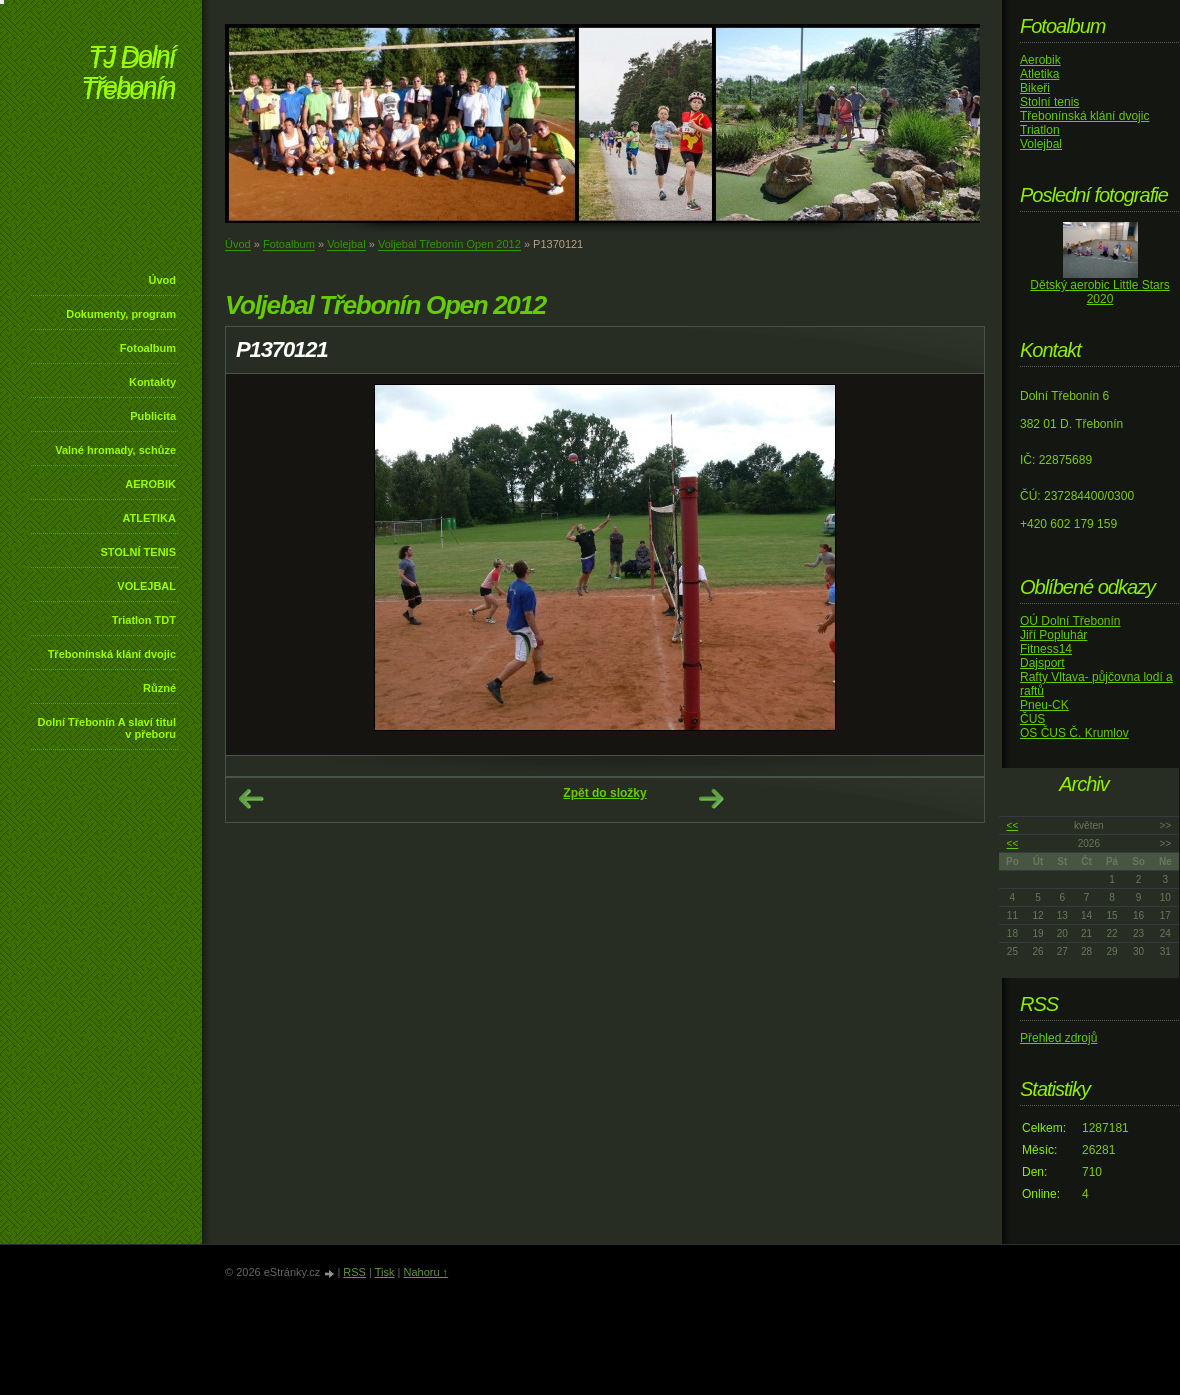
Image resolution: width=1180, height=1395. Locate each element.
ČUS (1032, 719)
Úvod (163, 280)
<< (1013, 825)
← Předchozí (251, 799)
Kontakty (152, 382)
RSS (354, 1272)
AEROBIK (150, 484)
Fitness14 (1046, 649)
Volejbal (346, 244)
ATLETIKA (149, 518)
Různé (159, 688)
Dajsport (1042, 663)
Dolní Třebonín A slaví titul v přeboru (106, 728)
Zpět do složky (604, 793)
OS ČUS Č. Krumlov (1074, 733)
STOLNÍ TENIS (138, 552)
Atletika (1039, 74)
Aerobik (1040, 60)
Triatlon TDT (144, 620)
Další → (711, 799)
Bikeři (1035, 88)
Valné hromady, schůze (115, 450)
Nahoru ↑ (425, 1272)
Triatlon (1040, 130)
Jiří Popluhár (1053, 635)
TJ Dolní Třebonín (128, 74)
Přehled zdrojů (1058, 1038)
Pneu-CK (1044, 705)
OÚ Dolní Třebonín (1070, 621)
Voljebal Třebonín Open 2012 (449, 244)
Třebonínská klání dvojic (112, 654)
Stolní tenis (1049, 102)
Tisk (385, 1272)
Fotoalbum (148, 348)
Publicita (153, 416)
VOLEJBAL (146, 586)
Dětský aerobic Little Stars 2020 (1099, 292)
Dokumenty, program (121, 314)
